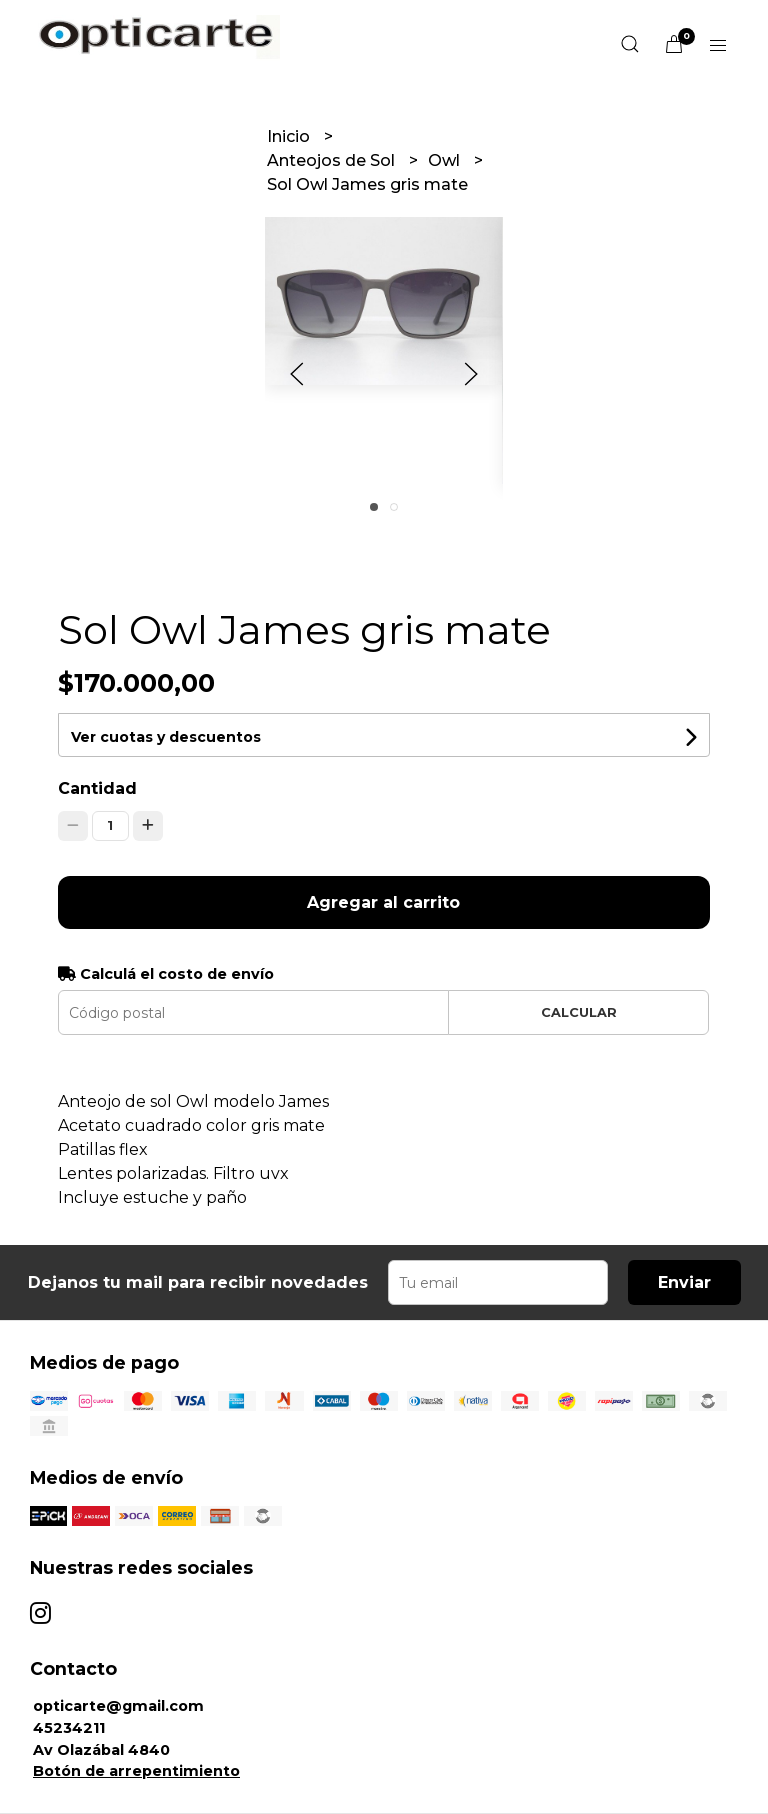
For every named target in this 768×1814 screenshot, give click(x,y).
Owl (446, 160)
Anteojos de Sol (333, 160)
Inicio (290, 136)
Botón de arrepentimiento (136, 1771)
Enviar (684, 1282)
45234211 (69, 1728)
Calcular (579, 1012)
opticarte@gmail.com (118, 1706)
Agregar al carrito (383, 902)
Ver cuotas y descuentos (166, 737)
